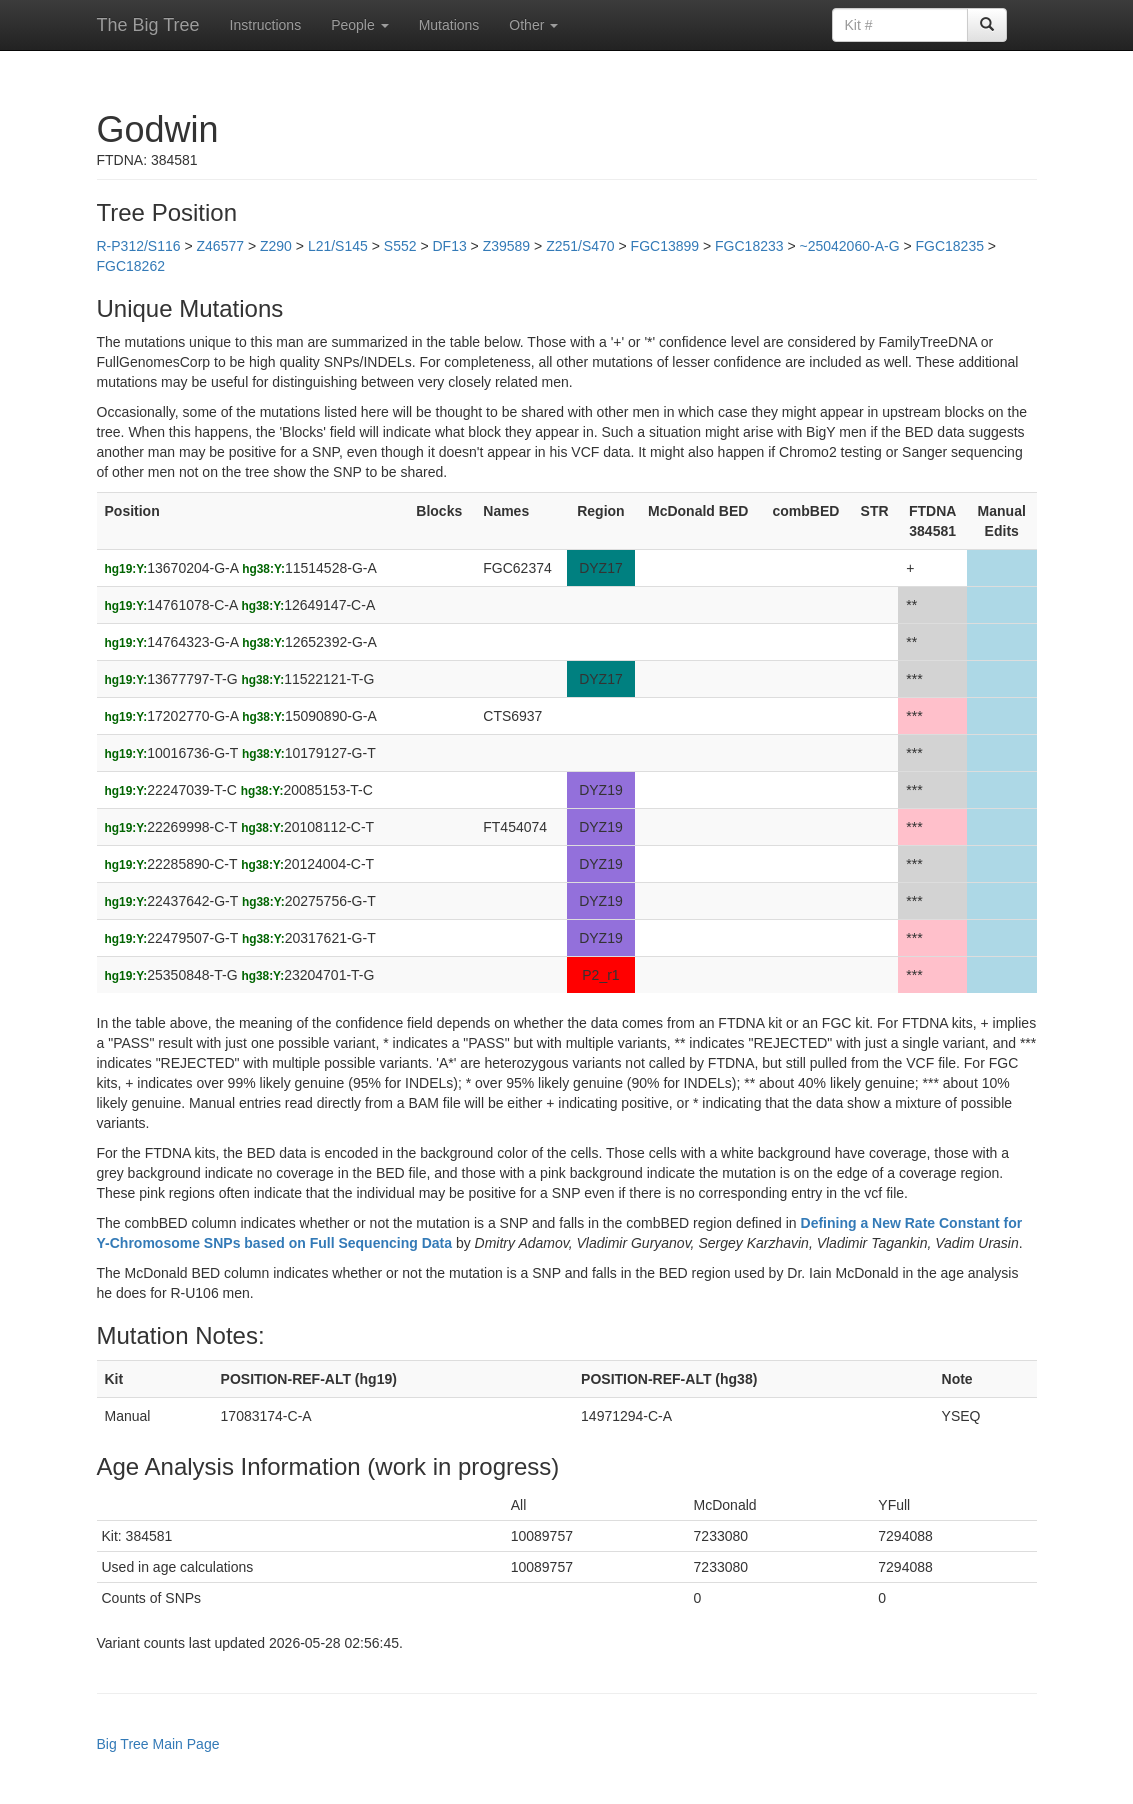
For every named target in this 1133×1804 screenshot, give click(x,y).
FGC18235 (950, 246)
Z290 (276, 246)
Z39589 (506, 246)
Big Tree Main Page (158, 1744)
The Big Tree (148, 25)
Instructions (266, 25)
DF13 (449, 246)
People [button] (359, 25)
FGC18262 (131, 266)
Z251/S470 (580, 246)
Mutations (449, 25)
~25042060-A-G (850, 246)
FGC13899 (665, 246)
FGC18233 (749, 246)
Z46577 (220, 246)
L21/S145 (338, 246)
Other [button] (533, 25)
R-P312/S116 (139, 246)
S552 (400, 246)
